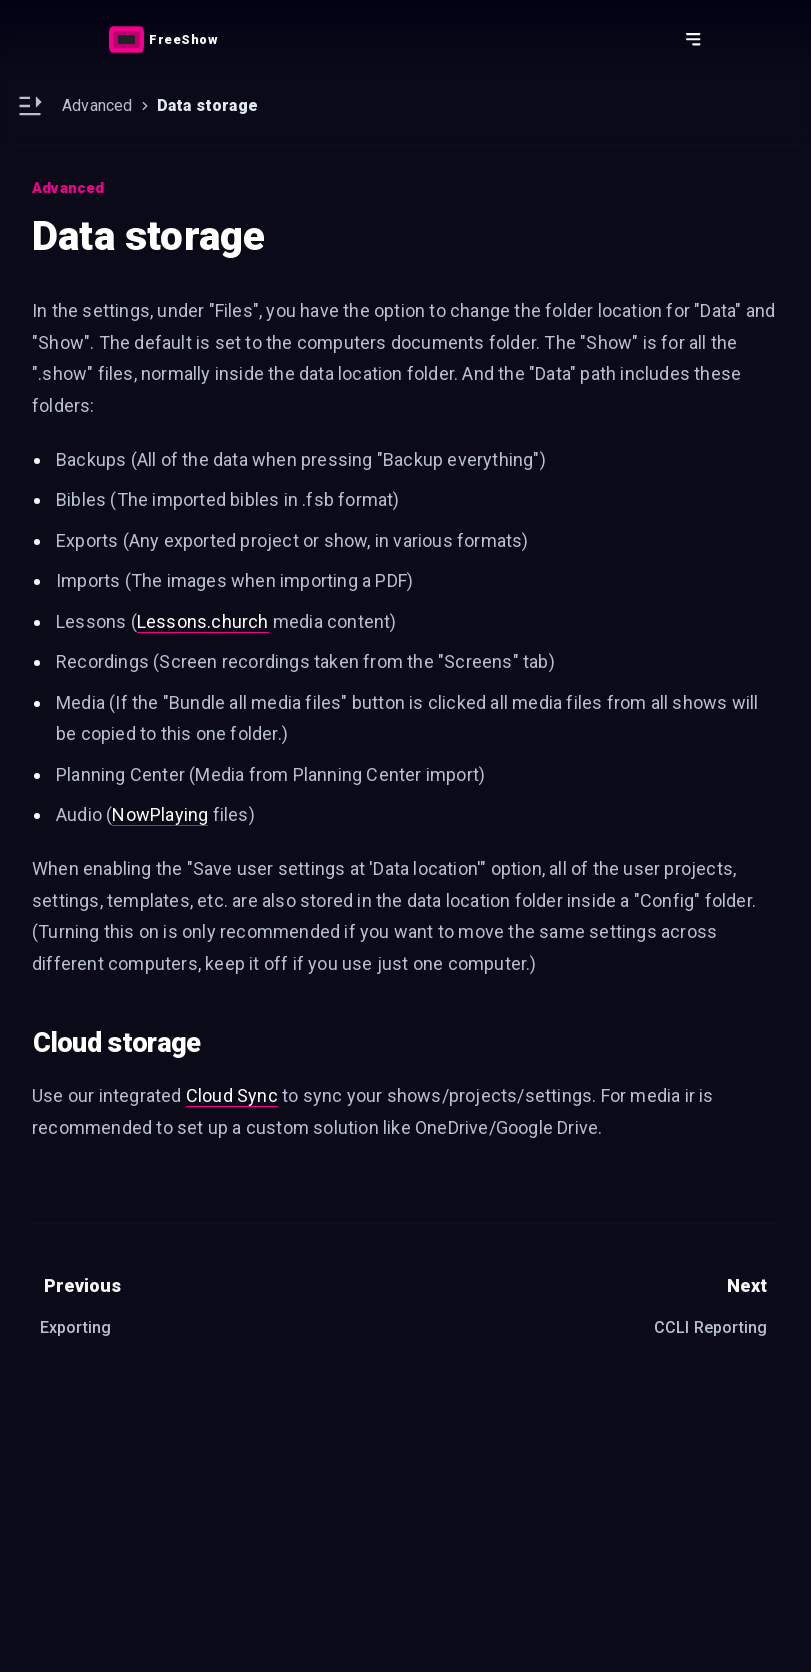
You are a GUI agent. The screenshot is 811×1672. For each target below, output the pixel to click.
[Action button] (163, 39)
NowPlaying (160, 814)
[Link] (163, 39)
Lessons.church (203, 621)
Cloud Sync (232, 1095)
